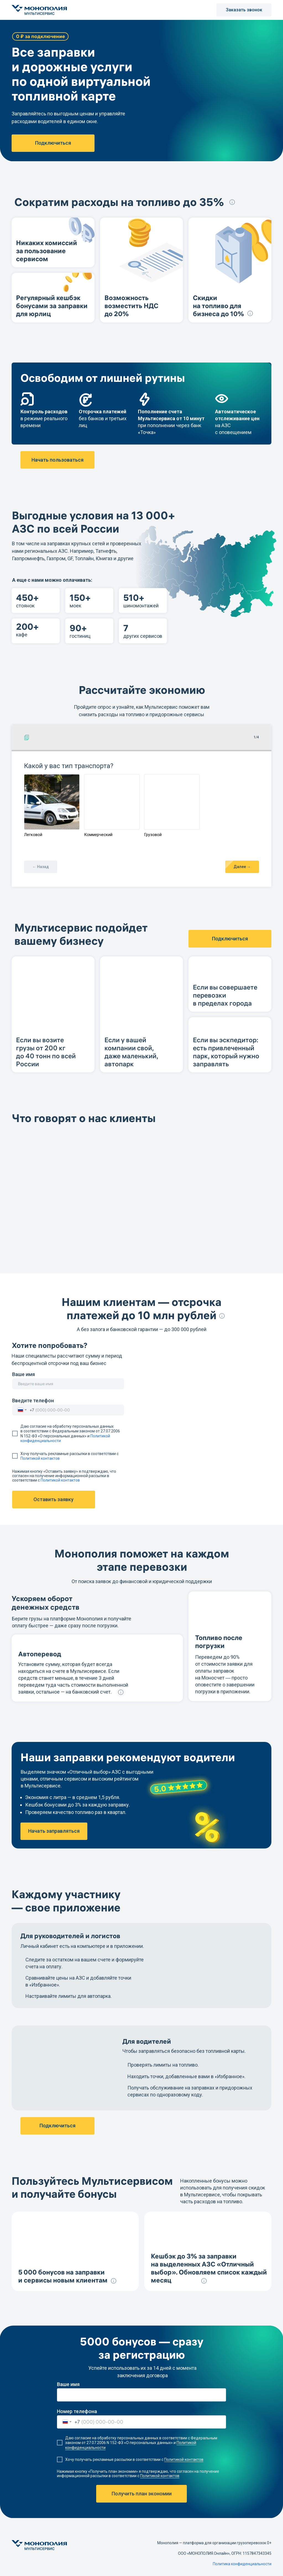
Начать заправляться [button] (54, 1831)
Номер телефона (77, 2411)
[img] (16, 2562)
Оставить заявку (53, 1499)
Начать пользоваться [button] (57, 460)
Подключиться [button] (53, 143)
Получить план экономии (142, 2493)
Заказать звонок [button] (244, 9)
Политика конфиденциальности (242, 2564)
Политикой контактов (40, 1458)
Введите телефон (33, 1400)
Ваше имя (23, 1374)
